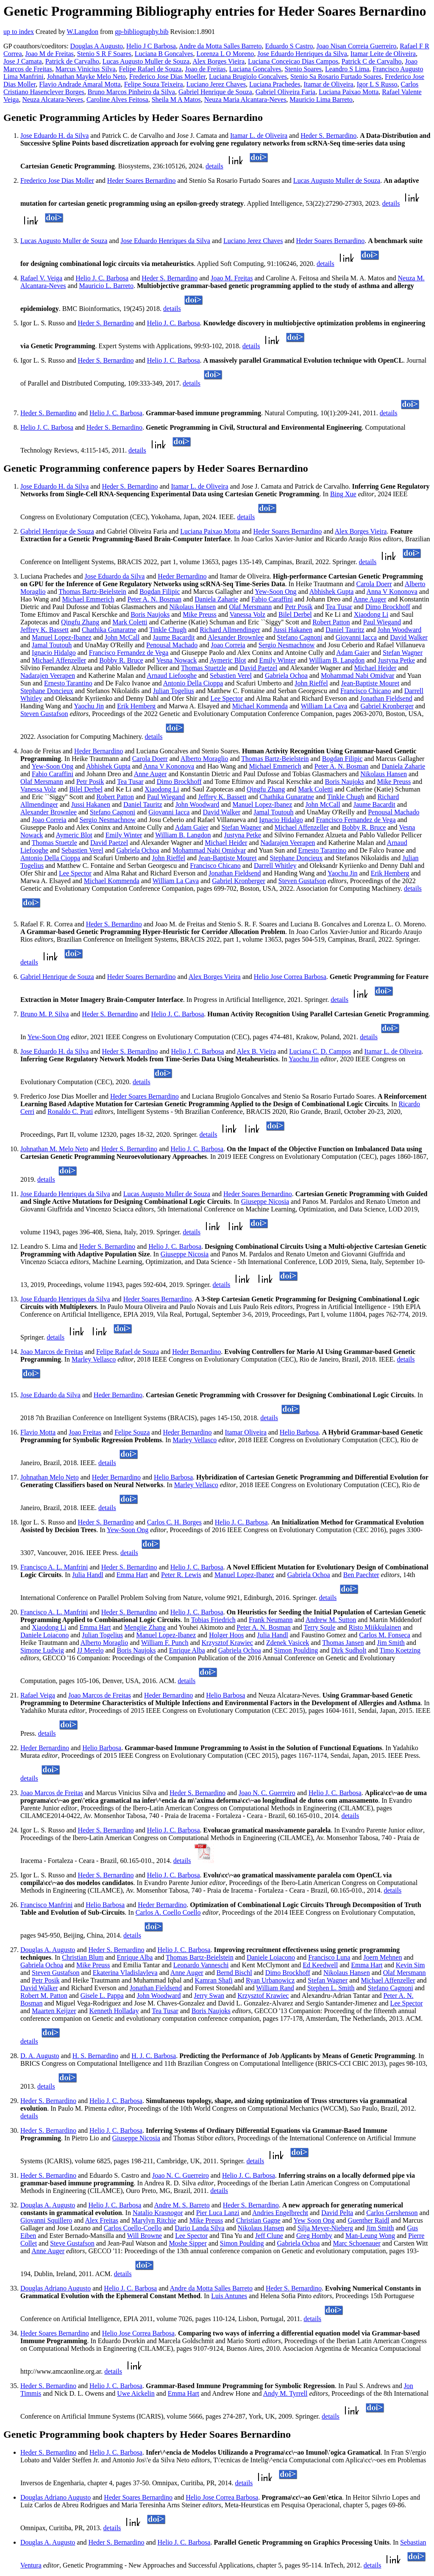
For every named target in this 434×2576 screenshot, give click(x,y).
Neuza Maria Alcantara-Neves (245, 99)
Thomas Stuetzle (203, 667)
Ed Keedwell (320, 1965)
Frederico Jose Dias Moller (57, 180)
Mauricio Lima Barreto (320, 99)
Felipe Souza (132, 1432)
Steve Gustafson (72, 2243)
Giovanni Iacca (356, 637)
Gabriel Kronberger (386, 706)
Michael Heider (375, 667)
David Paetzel (258, 667)
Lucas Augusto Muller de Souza (146, 61)
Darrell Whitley (275, 865)
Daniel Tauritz (345, 629)
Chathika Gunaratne (109, 629)
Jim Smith (390, 1642)
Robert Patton (331, 622)
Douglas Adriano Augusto (55, 2288)
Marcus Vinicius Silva (86, 69)
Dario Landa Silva (199, 2228)
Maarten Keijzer (54, 2010)
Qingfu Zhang (80, 622)
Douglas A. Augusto (47, 1949)
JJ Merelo (90, 1650)
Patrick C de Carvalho (372, 61)
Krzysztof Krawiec (227, 1642)
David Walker (409, 637)
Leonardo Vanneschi (201, 1965)
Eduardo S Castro (289, 46)
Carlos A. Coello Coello (168, 1912)
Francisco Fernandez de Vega (129, 652)
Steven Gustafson (44, 713)
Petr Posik (298, 606)
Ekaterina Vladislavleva (125, 1972)
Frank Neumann (271, 1619)
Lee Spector (226, 698)
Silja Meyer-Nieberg (325, 2228)
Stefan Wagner (403, 652)
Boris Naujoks (150, 614)
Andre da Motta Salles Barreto (220, 46)
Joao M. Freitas (232, 278)
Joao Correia (228, 645)
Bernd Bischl (234, 1972)
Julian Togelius (173, 690)
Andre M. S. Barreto (182, 2205)
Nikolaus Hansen (192, 606)
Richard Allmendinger (230, 629)
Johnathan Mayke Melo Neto (86, 76)
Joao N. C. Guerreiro (267, 1792)
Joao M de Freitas (49, 53)
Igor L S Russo (377, 84)
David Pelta (337, 2212)
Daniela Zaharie (216, 599)
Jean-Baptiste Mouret (370, 683)
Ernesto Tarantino (68, 683)
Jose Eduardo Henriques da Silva (302, 53)
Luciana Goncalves (255, 69)
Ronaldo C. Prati (70, 1111)
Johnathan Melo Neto (49, 1477)
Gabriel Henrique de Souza (215, 91)
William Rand (275, 1987)
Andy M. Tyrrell (285, 2393)
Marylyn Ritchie (153, 2220)
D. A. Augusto (39, 2055)
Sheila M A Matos (176, 99)
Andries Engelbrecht (280, 2212)
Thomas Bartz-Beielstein (92, 591)
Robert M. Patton (43, 1995)
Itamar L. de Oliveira (258, 135)
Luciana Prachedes (274, 84)
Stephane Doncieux (46, 690)
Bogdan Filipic (159, 591)
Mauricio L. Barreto (106, 285)
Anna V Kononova (391, 591)
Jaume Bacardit (174, 637)
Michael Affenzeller (59, 660)
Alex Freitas (101, 2220)
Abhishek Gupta (331, 591)
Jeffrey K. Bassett (44, 629)
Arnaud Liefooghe (172, 675)
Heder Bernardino (182, 576)
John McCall (122, 637)
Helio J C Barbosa (151, 46)
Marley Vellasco (94, 1359)
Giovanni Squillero (46, 2220)
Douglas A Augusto (96, 46)
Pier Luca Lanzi (217, 2212)
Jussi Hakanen (292, 629)
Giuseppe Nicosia (265, 1201)
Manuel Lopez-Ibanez (62, 637)
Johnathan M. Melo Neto (54, 1148)
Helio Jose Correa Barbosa (290, 976)
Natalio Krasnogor (158, 2212)
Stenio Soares (303, 69)
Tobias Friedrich (213, 1619)
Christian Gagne (258, 2220)
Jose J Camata (22, 61)
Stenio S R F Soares (104, 53)
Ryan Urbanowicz (270, 1980)
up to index (18, 31)
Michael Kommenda (260, 706)
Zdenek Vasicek (287, 1642)
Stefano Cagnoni (300, 637)
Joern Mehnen (382, 1957)
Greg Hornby (314, 2235)
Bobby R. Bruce (121, 660)
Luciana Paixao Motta (348, 91)
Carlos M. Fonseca (384, 1635)
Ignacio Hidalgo (54, 652)
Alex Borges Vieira (218, 61)
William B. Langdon (336, 660)
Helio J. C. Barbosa (101, 278)
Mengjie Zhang (145, 1627)
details (214, 166)
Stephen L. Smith (331, 1987)
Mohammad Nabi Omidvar (357, 675)
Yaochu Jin (89, 706)
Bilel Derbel (295, 614)
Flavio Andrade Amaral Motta (79, 84)
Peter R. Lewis (181, 1574)
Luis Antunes (229, 2295)
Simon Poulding (296, 1650)
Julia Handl (87, 1574)
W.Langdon (82, 31)
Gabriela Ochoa (286, 675)
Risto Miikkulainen (375, 1627)
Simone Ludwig (42, 1650)
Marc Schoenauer (356, 2243)
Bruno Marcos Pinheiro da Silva (131, 91)
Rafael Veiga (37, 1695)
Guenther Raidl (368, 2220)
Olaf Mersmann (250, 606)
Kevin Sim (410, 1965)
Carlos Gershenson (391, 2212)
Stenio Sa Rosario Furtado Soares (335, 76)
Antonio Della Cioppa (193, 683)
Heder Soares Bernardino (141, 180)
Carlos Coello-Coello (132, 2228)
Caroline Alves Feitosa (117, 99)
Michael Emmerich (88, 599)
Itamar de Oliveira (328, 84)
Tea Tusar (339, 606)
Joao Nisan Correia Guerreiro (356, 46)
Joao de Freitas (205, 69)
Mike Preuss (200, 614)
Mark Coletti (129, 622)
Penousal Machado (172, 645)
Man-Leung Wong (370, 2235)
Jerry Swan (209, 1995)
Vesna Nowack (176, 660)
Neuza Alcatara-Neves (52, 99)
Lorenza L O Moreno (225, 53)
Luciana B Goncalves (164, 53)
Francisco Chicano (365, 690)
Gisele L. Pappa (102, 1995)
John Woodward (400, 629)
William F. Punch (164, 1642)
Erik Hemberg (136, 706)
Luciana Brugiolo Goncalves (248, 76)
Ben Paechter (361, 1574)
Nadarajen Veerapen (47, 675)
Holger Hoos (226, 1635)
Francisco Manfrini (46, 1904)
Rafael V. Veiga (41, 278)
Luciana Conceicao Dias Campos (293, 61)
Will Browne (144, 2235)
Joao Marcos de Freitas (51, 1351)
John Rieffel (311, 683)
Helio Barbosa (299, 1432)
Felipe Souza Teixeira (153, 84)
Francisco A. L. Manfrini (54, 1567)
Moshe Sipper (187, 2243)
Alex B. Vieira (256, 1051)
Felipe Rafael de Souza (150, 69)
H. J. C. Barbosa (153, 2055)
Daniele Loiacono (44, 1635)
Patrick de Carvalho (72, 61)
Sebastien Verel (231, 675)
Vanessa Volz (247, 614)
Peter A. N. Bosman (155, 599)
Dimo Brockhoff (387, 606)
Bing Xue (343, 494)
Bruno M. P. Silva (44, 1014)
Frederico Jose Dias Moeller (167, 76)
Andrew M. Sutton (331, 1619)
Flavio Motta (38, 1432)
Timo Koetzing (399, 1650)
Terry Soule (320, 1627)
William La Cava (324, 706)
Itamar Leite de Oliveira (383, 53)
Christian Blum (82, 1957)
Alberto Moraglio (204, 758)
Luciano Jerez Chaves (216, 84)
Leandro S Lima (347, 69)
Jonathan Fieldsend (386, 698)
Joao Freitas (85, 1432)
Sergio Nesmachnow (287, 645)
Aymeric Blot (227, 660)
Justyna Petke (396, 660)
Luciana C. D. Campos (320, 1051)
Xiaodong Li (371, 614)
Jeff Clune (269, 2235)
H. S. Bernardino (95, 2055)
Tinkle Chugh (167, 629)
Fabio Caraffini (272, 599)
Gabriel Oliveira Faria (285, 91)
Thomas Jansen (343, 1642)
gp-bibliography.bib (142, 31)
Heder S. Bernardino (328, 135)
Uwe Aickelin (135, 2393)
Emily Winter (277, 660)
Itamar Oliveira (246, 1432)
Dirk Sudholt (348, 1650)
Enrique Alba (187, 1650)
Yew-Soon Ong (275, 591)
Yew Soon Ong (313, 2220)
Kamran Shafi (214, 1980)
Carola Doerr (374, 583)
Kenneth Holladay (114, 2010)
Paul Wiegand (382, 622)
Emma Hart (132, 1574)
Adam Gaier (353, 652)
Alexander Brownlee (236, 637)
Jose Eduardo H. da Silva (54, 135)
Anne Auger (369, 599)
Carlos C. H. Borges (174, 1522)
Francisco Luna (329, 1957)
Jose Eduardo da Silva (114, 576)
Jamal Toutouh (52, 645)
